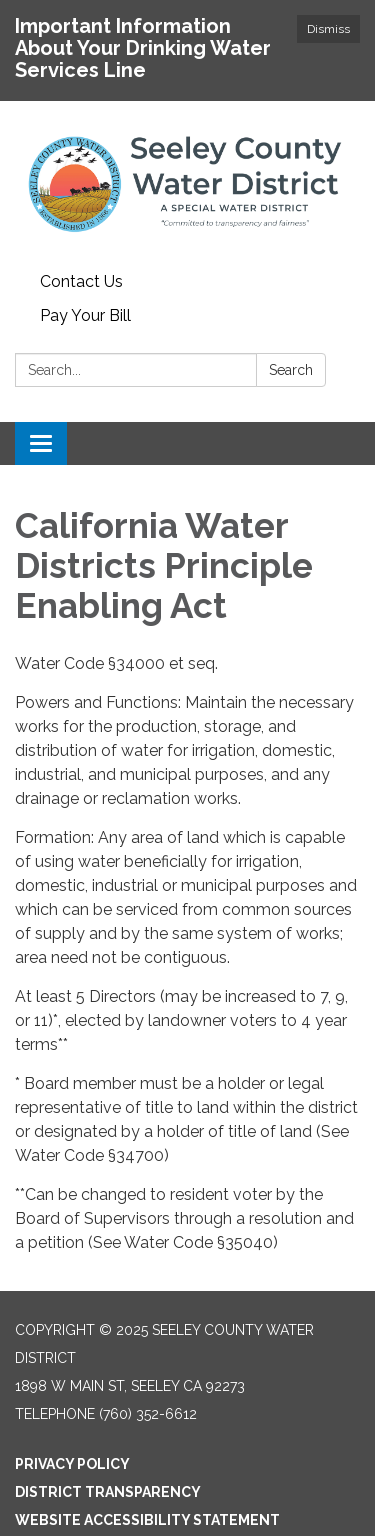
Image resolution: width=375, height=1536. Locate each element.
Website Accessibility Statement (147, 1520)
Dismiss (328, 29)
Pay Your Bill (85, 315)
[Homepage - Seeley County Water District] (187, 183)
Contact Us (81, 281)
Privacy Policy (72, 1464)
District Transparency (108, 1492)
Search (291, 370)
